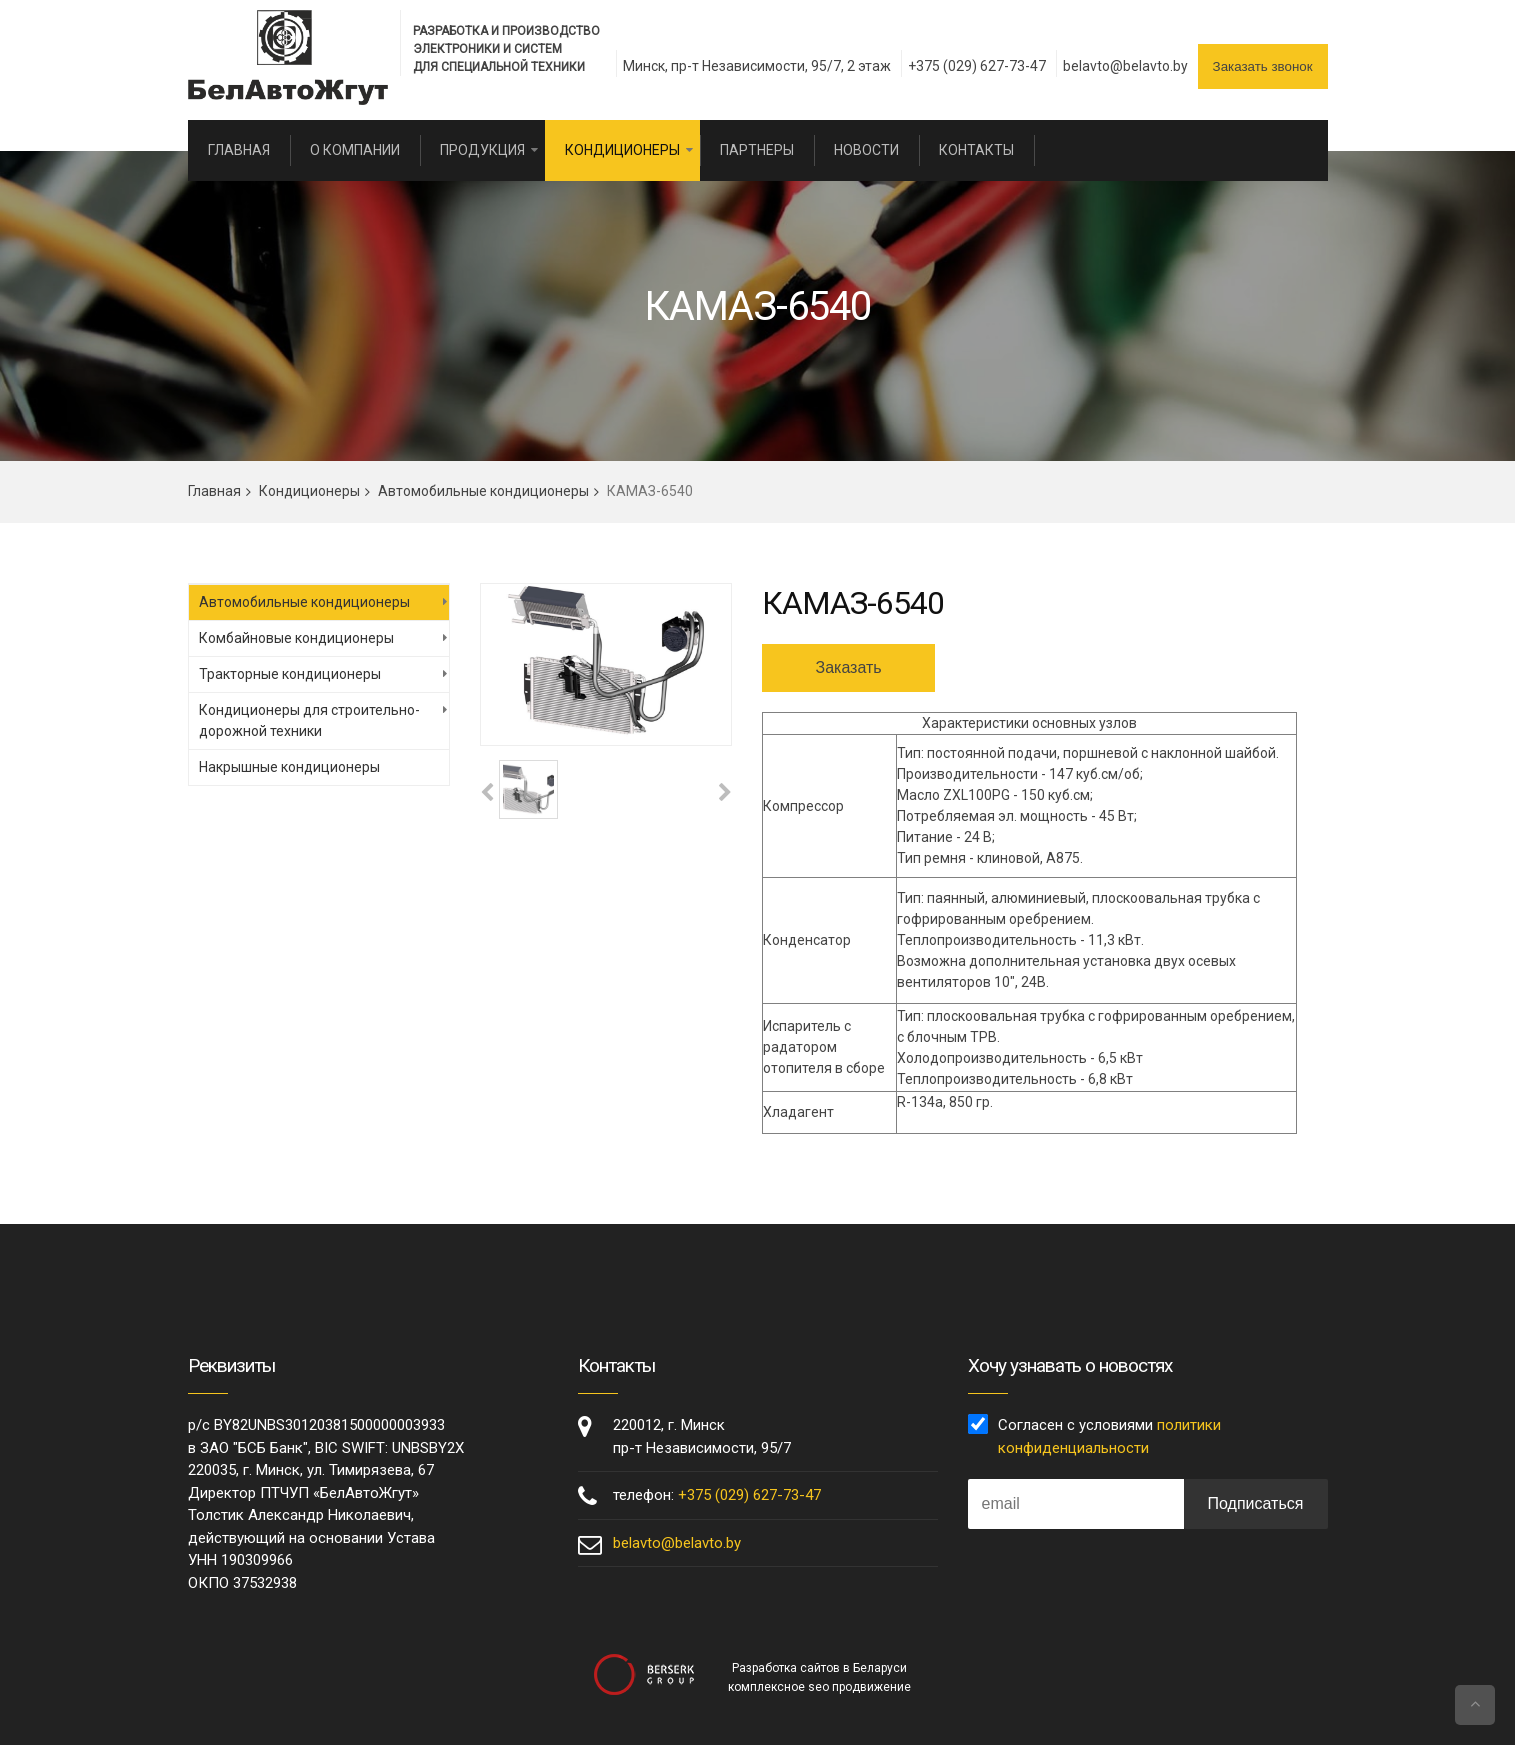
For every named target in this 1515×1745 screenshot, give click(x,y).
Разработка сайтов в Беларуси (819, 1668)
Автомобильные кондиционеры (483, 491)
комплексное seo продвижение (819, 1687)
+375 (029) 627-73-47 (977, 66)
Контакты (976, 150)
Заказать (848, 667)
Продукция (482, 150)
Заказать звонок (1263, 66)
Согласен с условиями (1109, 1436)
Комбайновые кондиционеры (296, 638)
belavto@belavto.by (1125, 66)
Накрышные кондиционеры (289, 767)
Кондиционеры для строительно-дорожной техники (309, 720)
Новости (866, 150)
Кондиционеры (622, 150)
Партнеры (757, 150)
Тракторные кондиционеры (290, 674)
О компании (355, 150)
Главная (239, 150)
